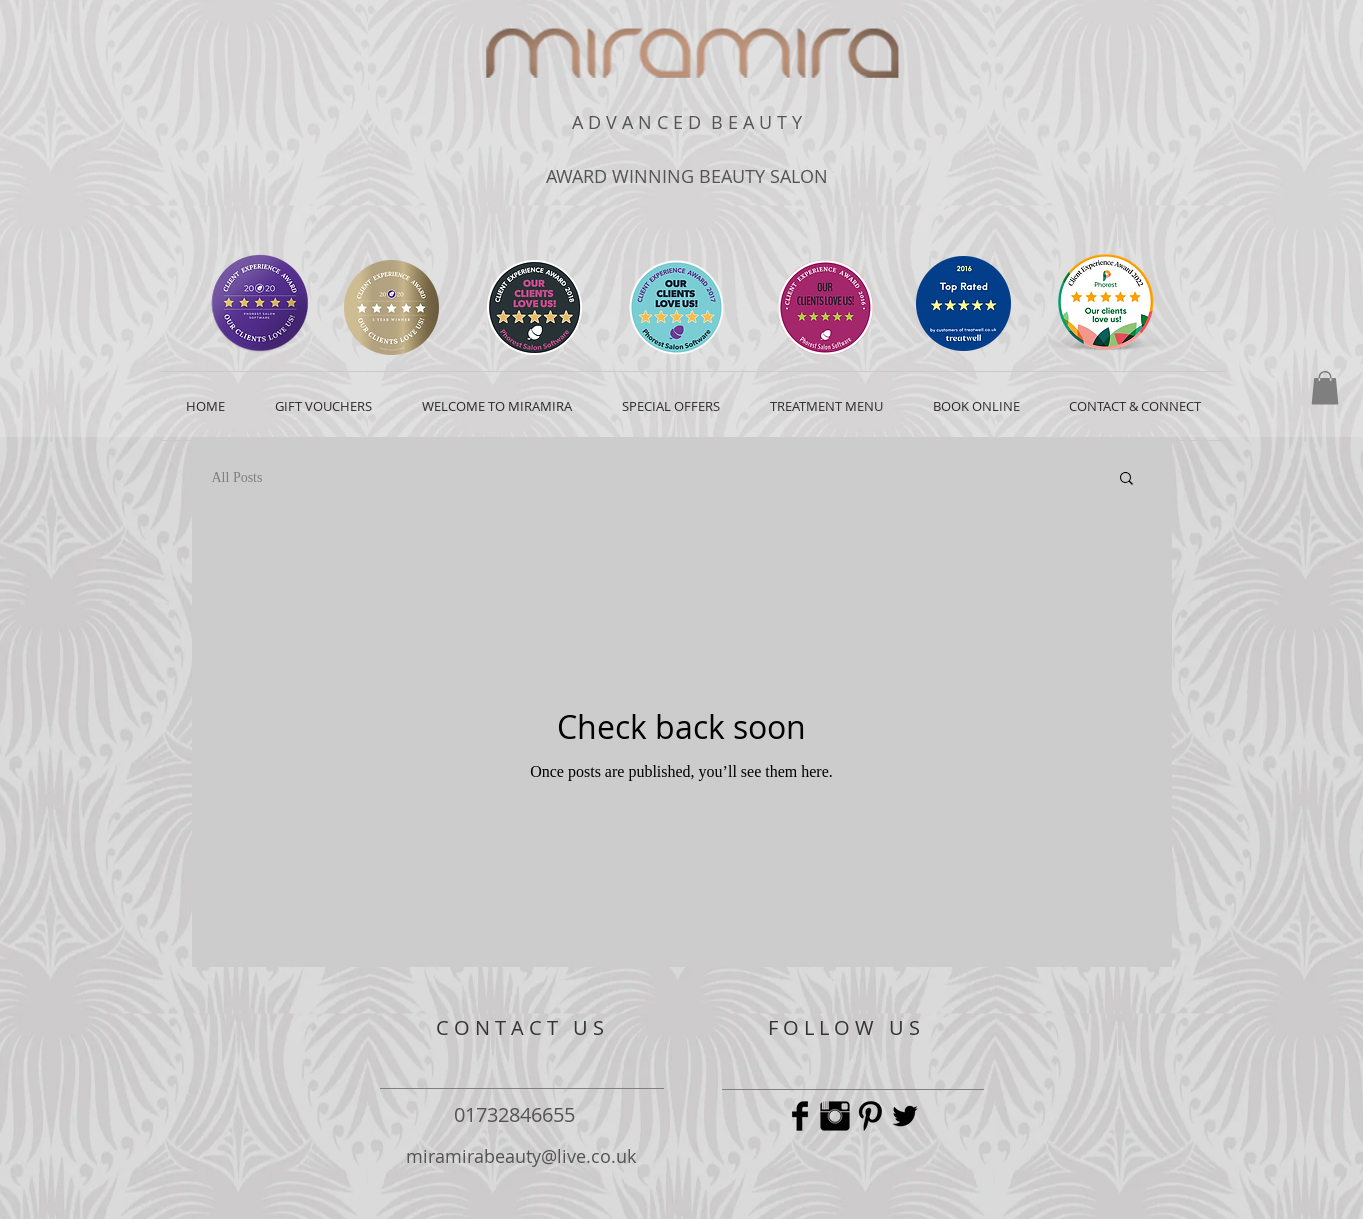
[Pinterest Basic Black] (870, 1116)
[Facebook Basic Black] (800, 1116)
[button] (1325, 387)
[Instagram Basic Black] (835, 1116)
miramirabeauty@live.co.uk (521, 1156)
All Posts (237, 477)
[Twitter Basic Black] (905, 1116)
